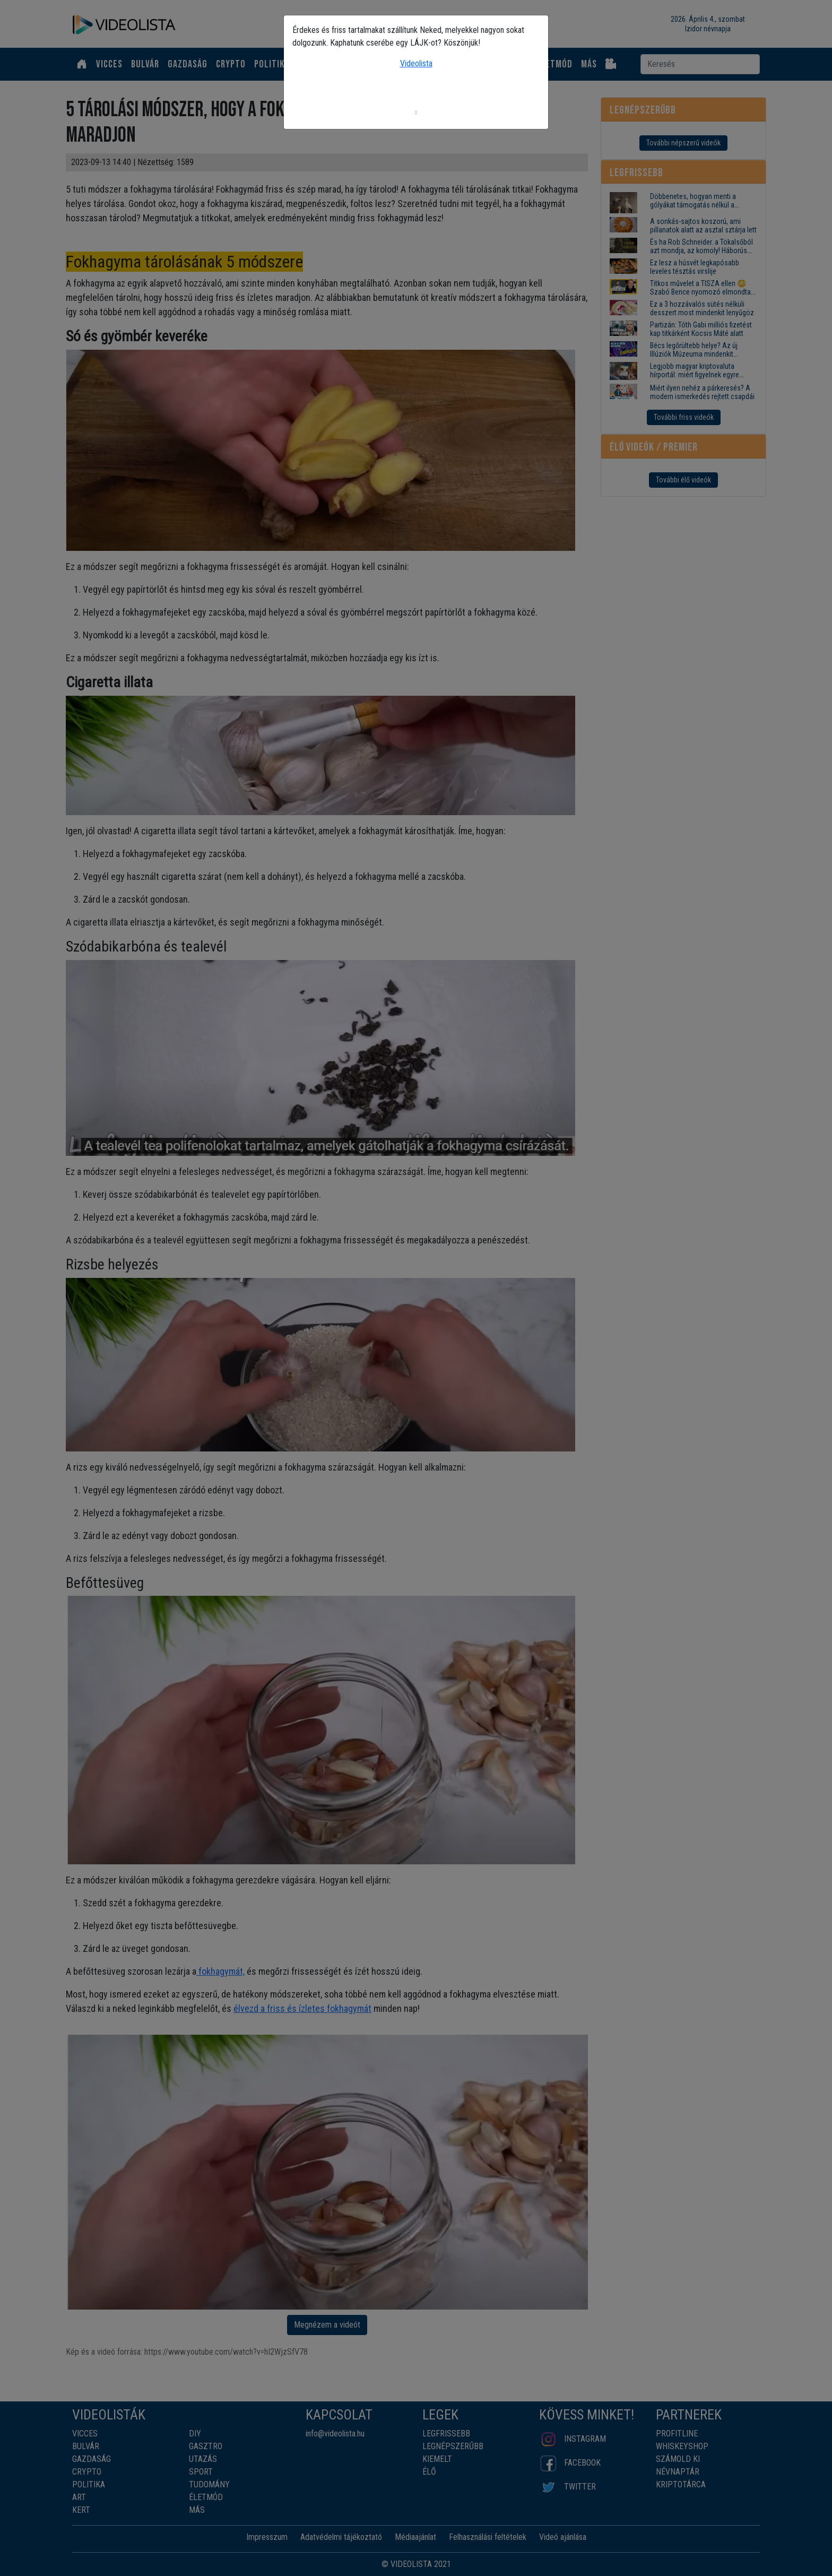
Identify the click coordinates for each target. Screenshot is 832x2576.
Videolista (416, 63)
